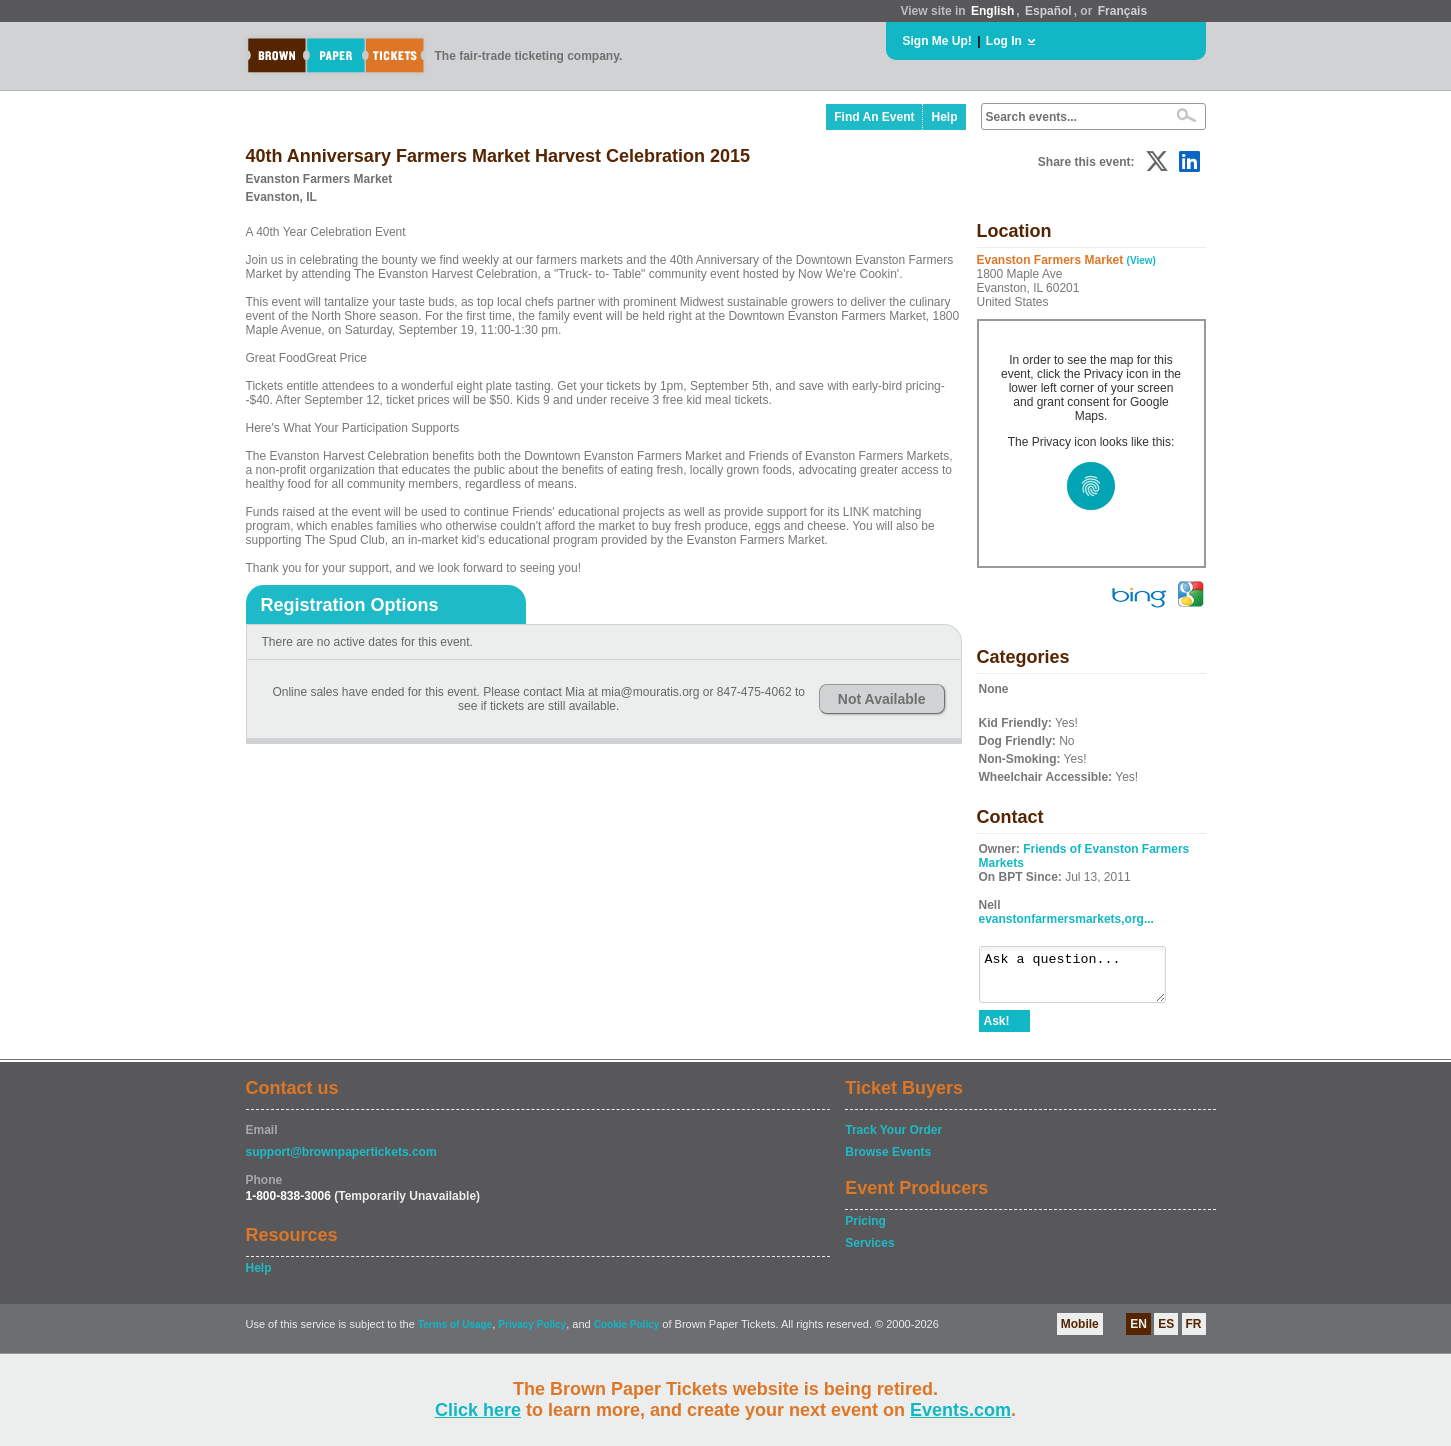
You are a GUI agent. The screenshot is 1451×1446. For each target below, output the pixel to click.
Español (1048, 11)
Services (869, 1252)
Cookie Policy (627, 1333)
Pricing (865, 1230)
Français (1122, 11)
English (992, 11)
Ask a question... (1082, 979)
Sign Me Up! (937, 41)
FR (1194, 1333)
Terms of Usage (455, 1333)
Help (944, 117)
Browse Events (888, 1161)
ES (1166, 1333)
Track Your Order (893, 1139)
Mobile (1080, 1333)
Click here (478, 1410)
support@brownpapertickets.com (341, 1161)
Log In (1004, 41)
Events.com (960, 1410)
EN (1138, 1333)
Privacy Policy (532, 1333)
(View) (1141, 260)
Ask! (997, 1030)
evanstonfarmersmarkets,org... (1066, 919)
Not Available (882, 699)
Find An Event (874, 117)
